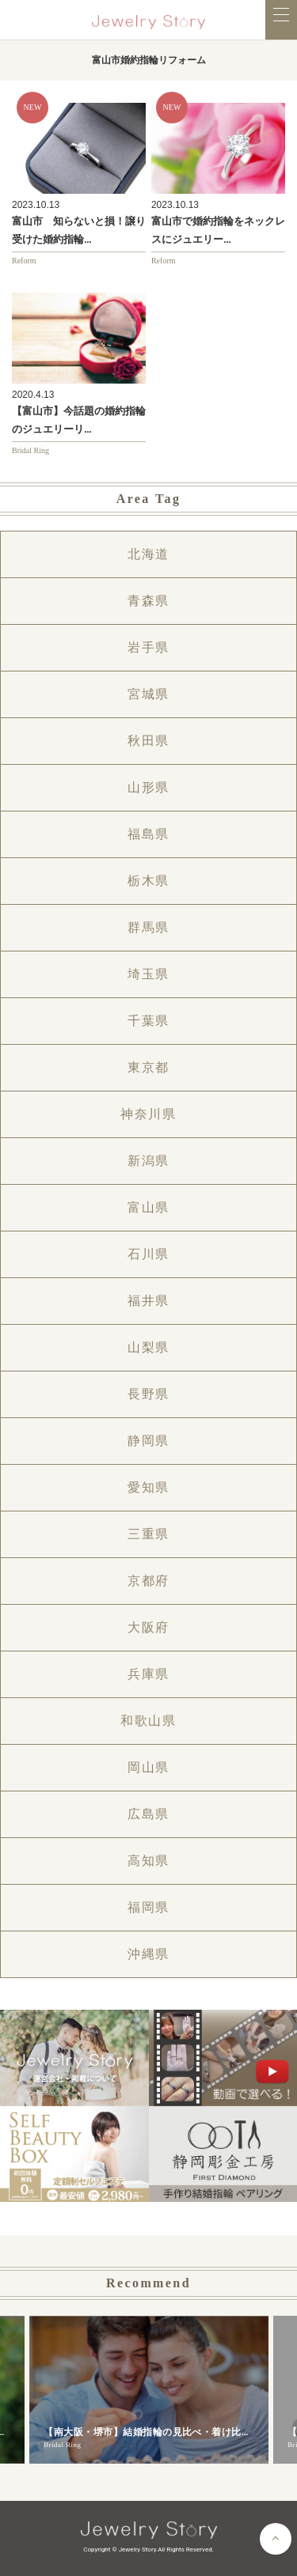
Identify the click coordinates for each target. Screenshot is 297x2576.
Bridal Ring (30, 450)
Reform (24, 260)
